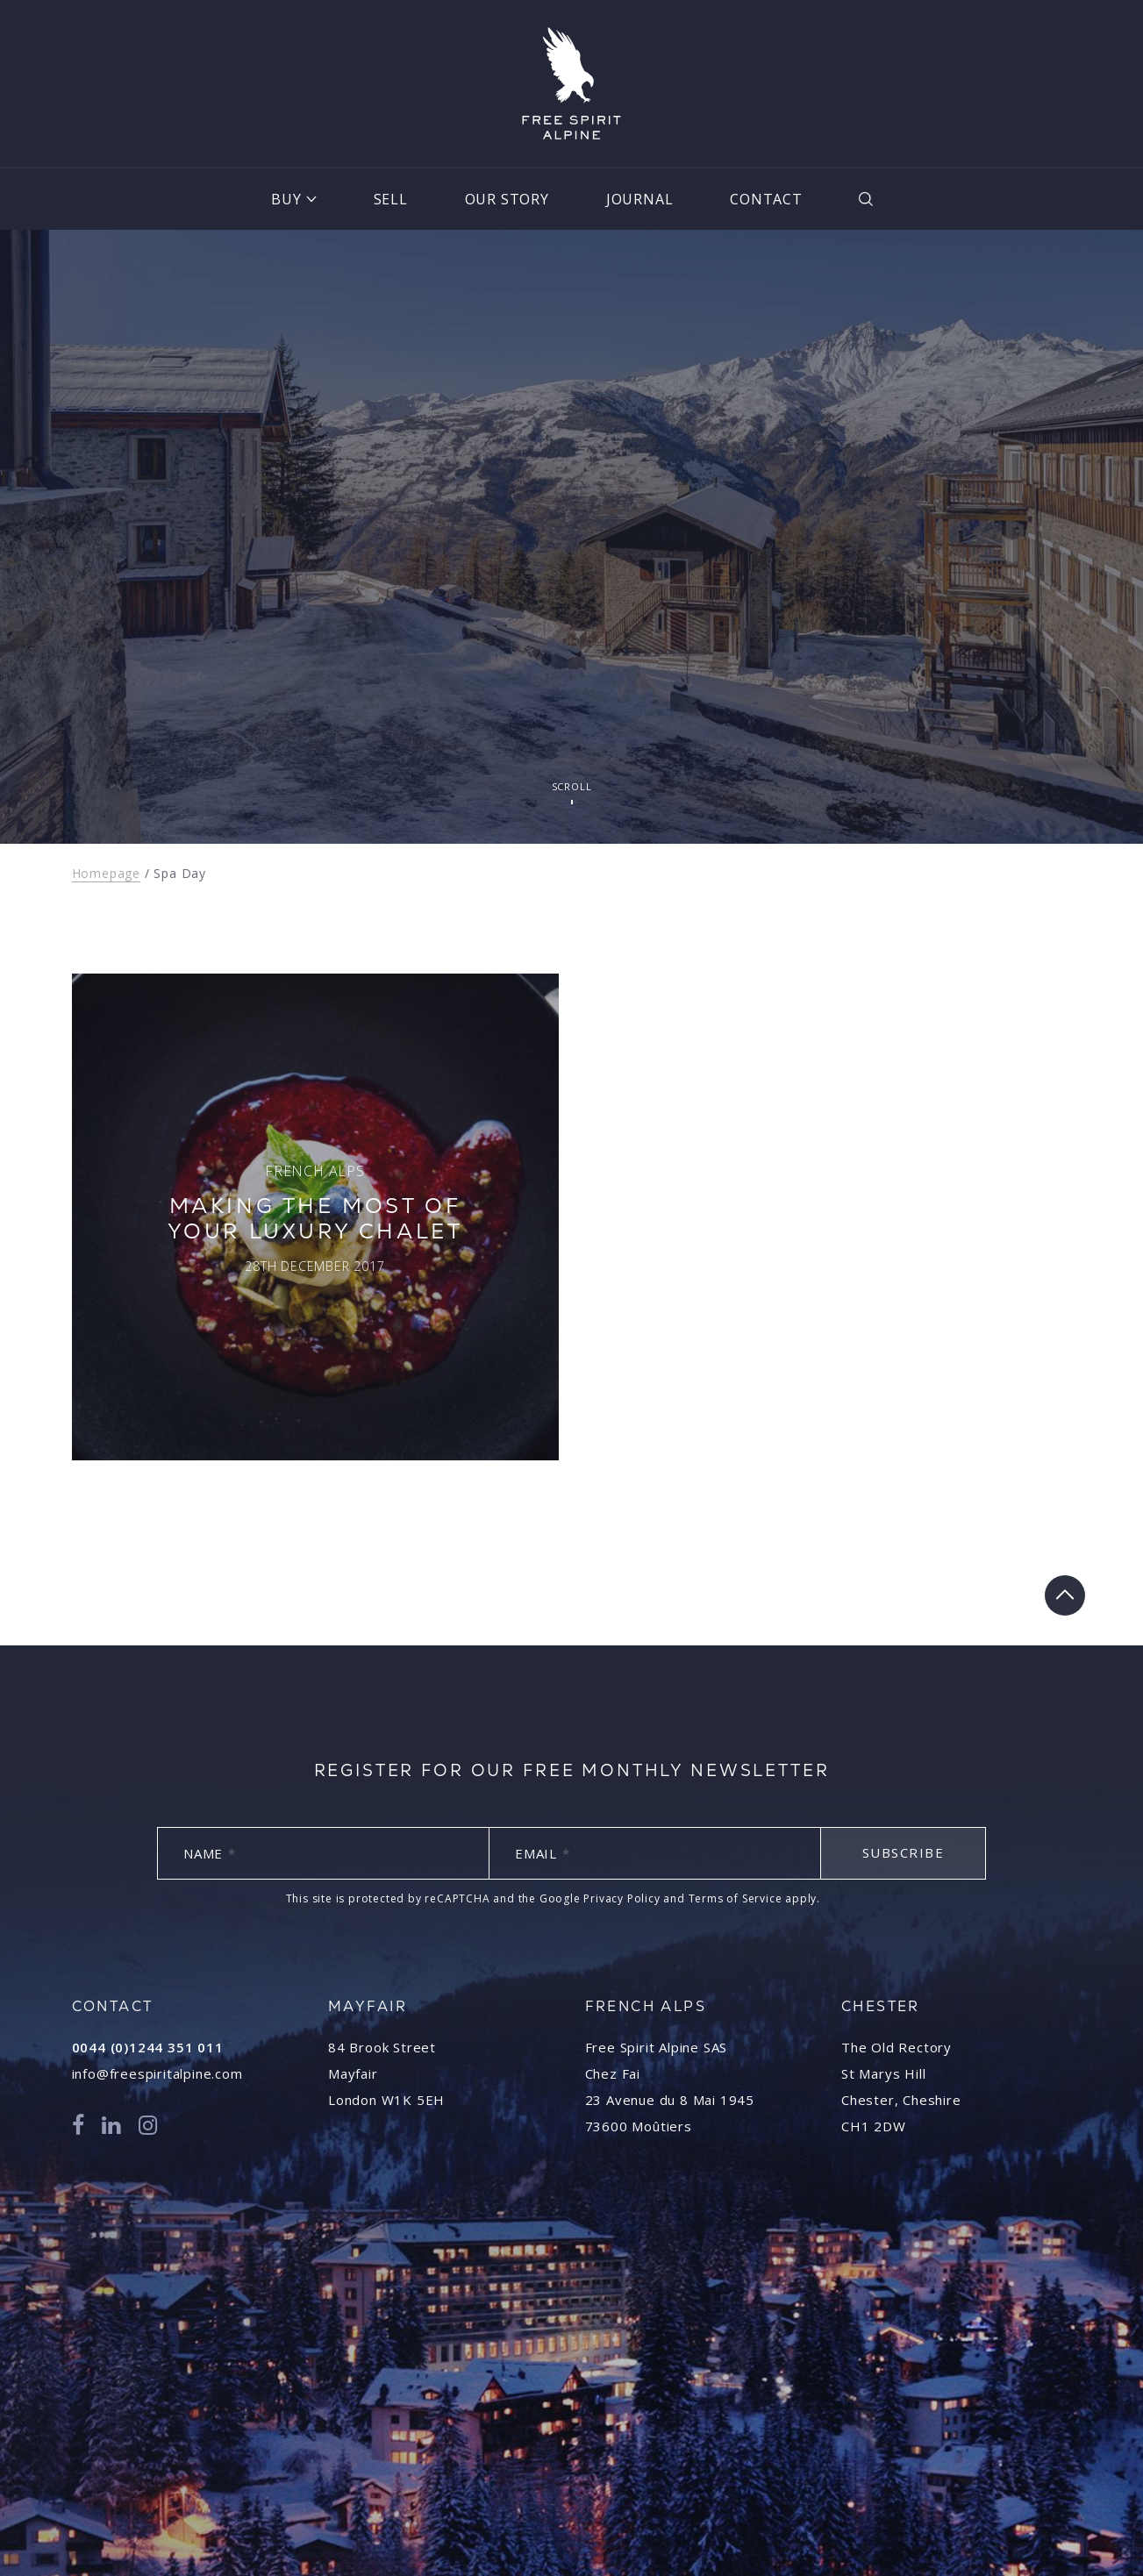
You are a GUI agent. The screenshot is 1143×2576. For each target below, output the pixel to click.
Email (542, 1853)
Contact (766, 199)
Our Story (507, 199)
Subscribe (903, 1852)
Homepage (106, 873)
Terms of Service (735, 1898)
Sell (391, 199)
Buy (286, 199)
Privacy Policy (621, 1898)
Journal (640, 199)
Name (209, 1853)
